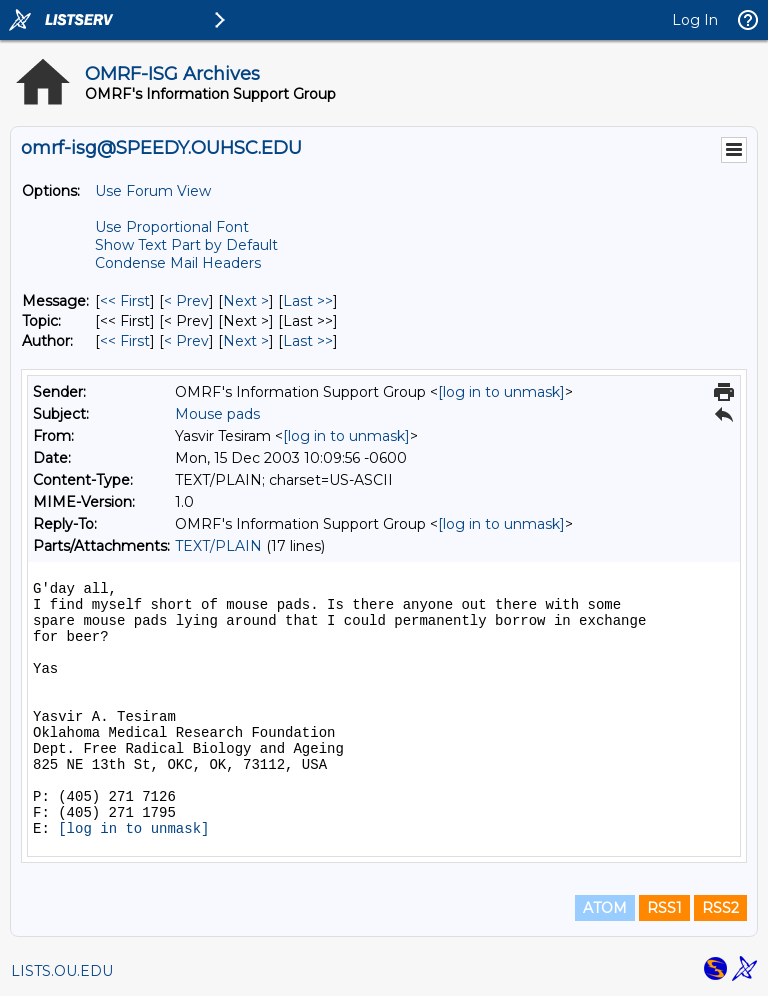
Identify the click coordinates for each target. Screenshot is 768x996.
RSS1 (664, 908)
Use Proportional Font (172, 227)
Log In (695, 20)
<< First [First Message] (125, 301)
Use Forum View (153, 191)
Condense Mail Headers (178, 263)
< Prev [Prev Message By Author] (186, 341)
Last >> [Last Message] (308, 301)
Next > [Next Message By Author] (246, 341)
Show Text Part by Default (186, 245)
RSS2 (720, 908)
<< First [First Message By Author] (125, 341)
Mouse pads (217, 414)
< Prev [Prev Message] (186, 301)
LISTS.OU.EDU (62, 971)
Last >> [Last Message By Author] (308, 341)
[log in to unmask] (501, 392)
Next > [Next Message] (246, 301)
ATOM (605, 908)
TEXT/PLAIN (218, 546)
